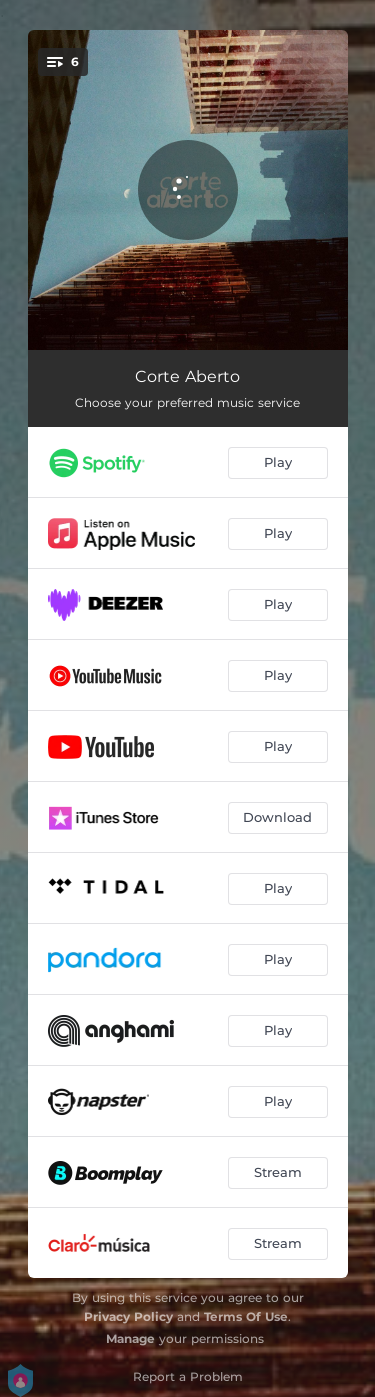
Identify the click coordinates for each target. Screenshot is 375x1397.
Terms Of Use (246, 1316)
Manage (130, 1338)
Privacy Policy (128, 1316)
